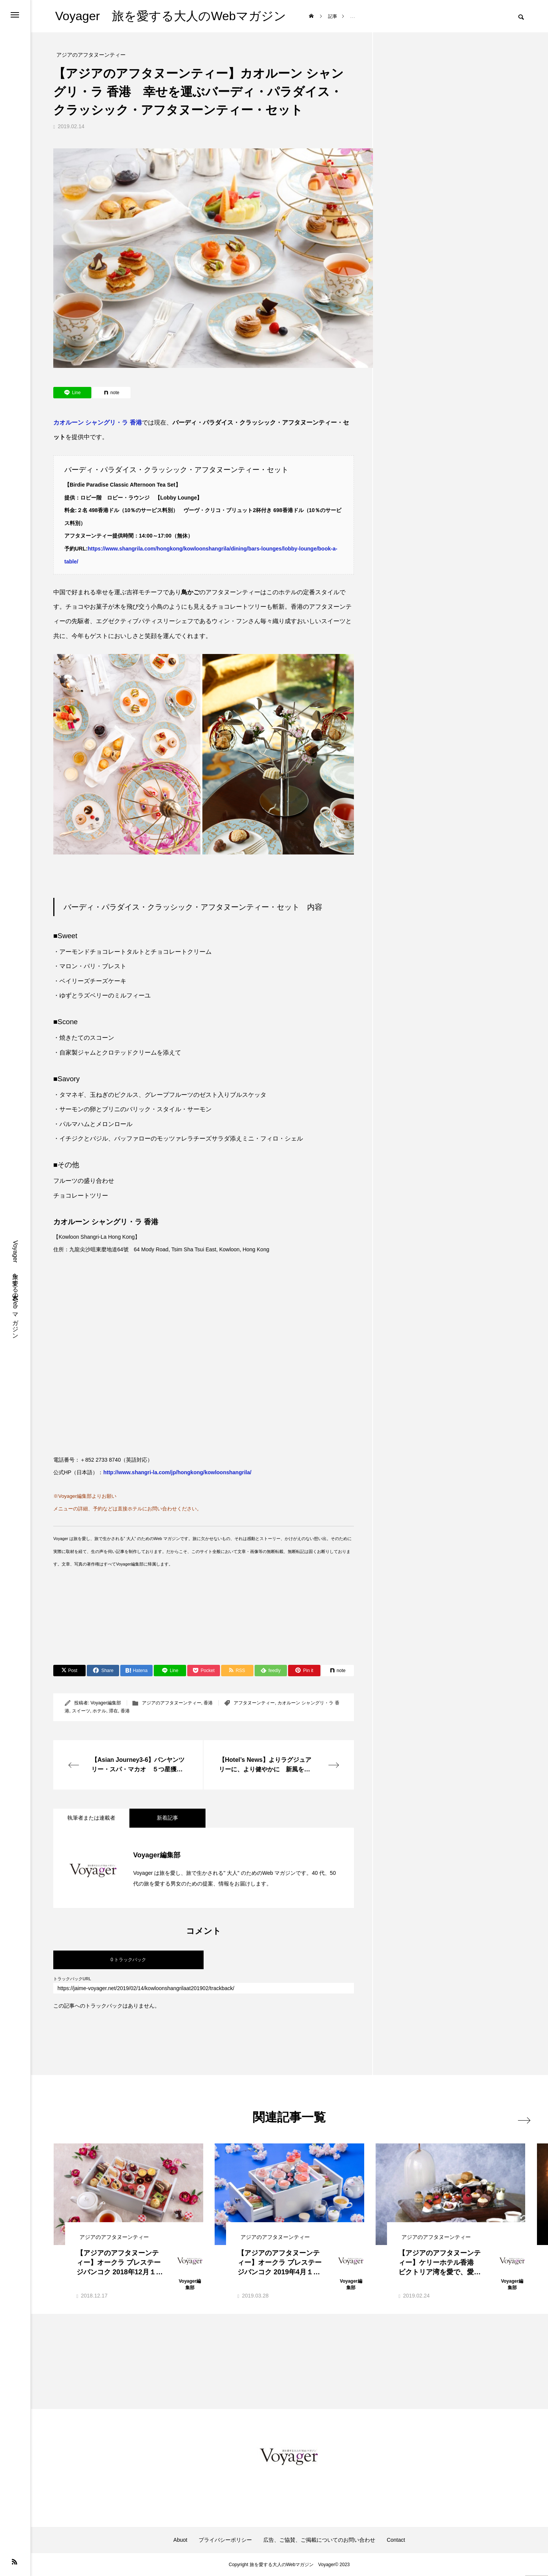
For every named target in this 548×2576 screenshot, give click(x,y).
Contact (396, 2540)
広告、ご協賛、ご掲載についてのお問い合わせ (319, 2540)
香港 (208, 1703)
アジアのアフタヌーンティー (171, 1703)
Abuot (181, 2540)
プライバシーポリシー (225, 2540)
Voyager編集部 (106, 1703)
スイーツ (81, 1711)
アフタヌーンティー (254, 1703)
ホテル (99, 1711)
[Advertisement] (191, 1624)
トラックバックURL (72, 1979)
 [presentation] (516, 2116)
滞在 (113, 1711)
